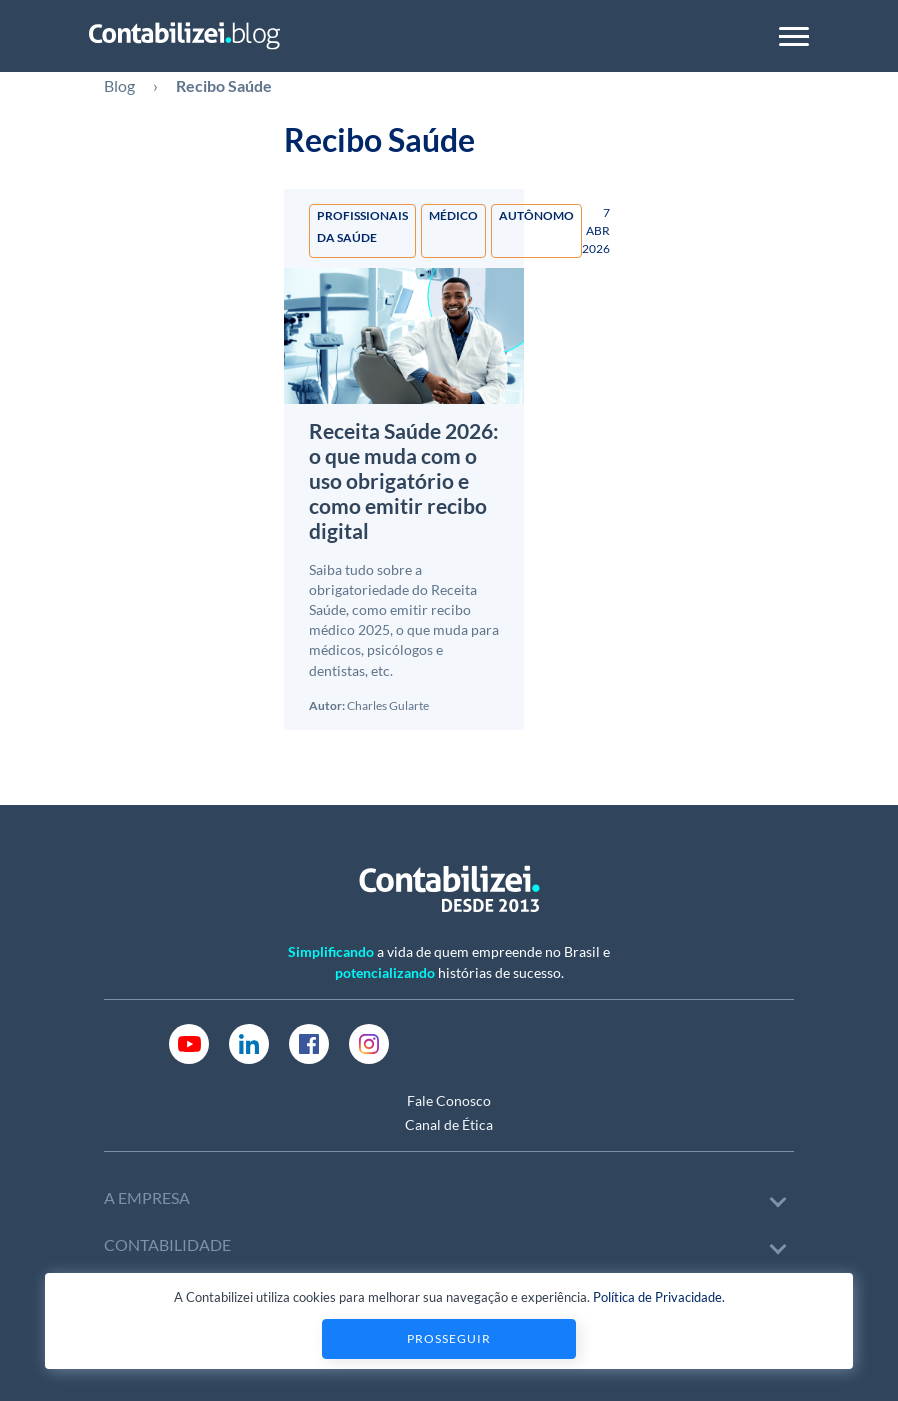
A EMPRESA (147, 1197)
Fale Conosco (449, 1100)
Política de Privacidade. (659, 1297)
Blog (119, 85)
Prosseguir (449, 1338)
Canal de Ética (449, 1124)
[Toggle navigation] (794, 36)
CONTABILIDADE (167, 1244)
